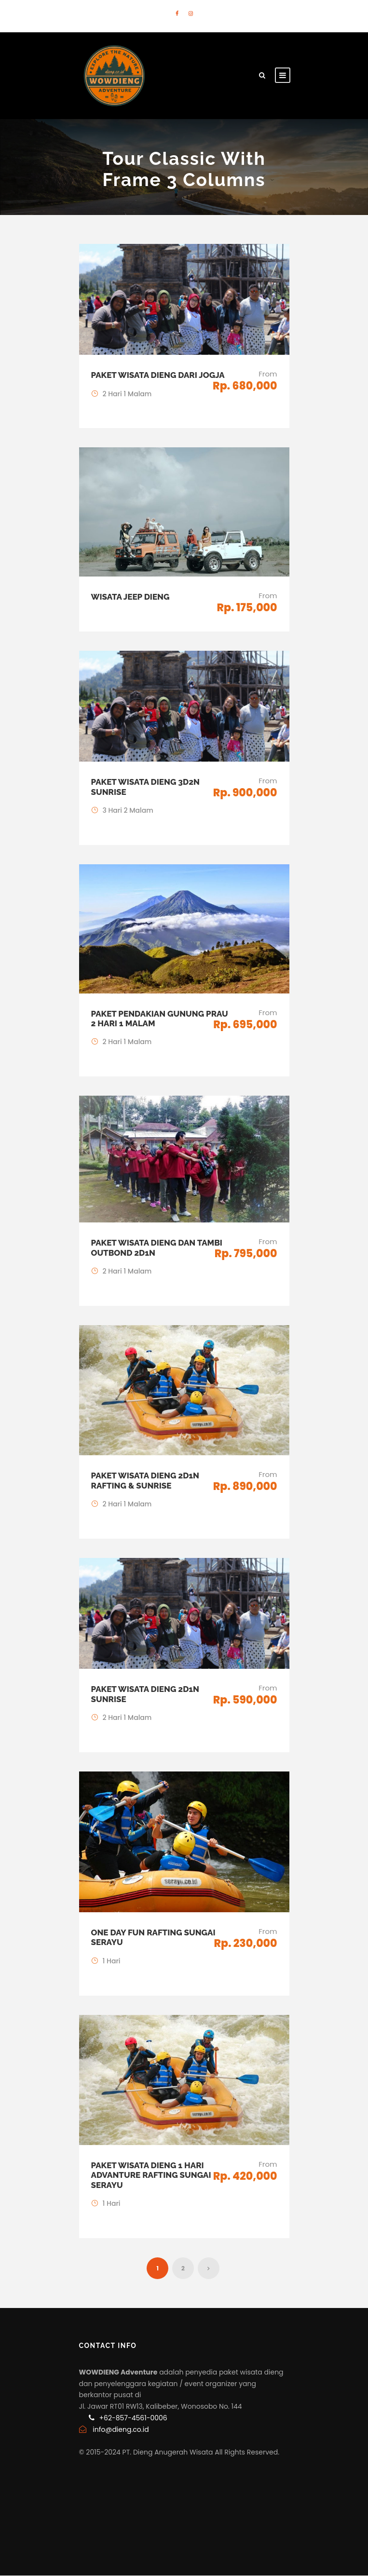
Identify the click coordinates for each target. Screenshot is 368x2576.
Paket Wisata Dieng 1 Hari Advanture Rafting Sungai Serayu (151, 2175)
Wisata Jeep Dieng (130, 597)
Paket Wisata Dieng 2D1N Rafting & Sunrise (145, 1480)
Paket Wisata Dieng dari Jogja (158, 375)
